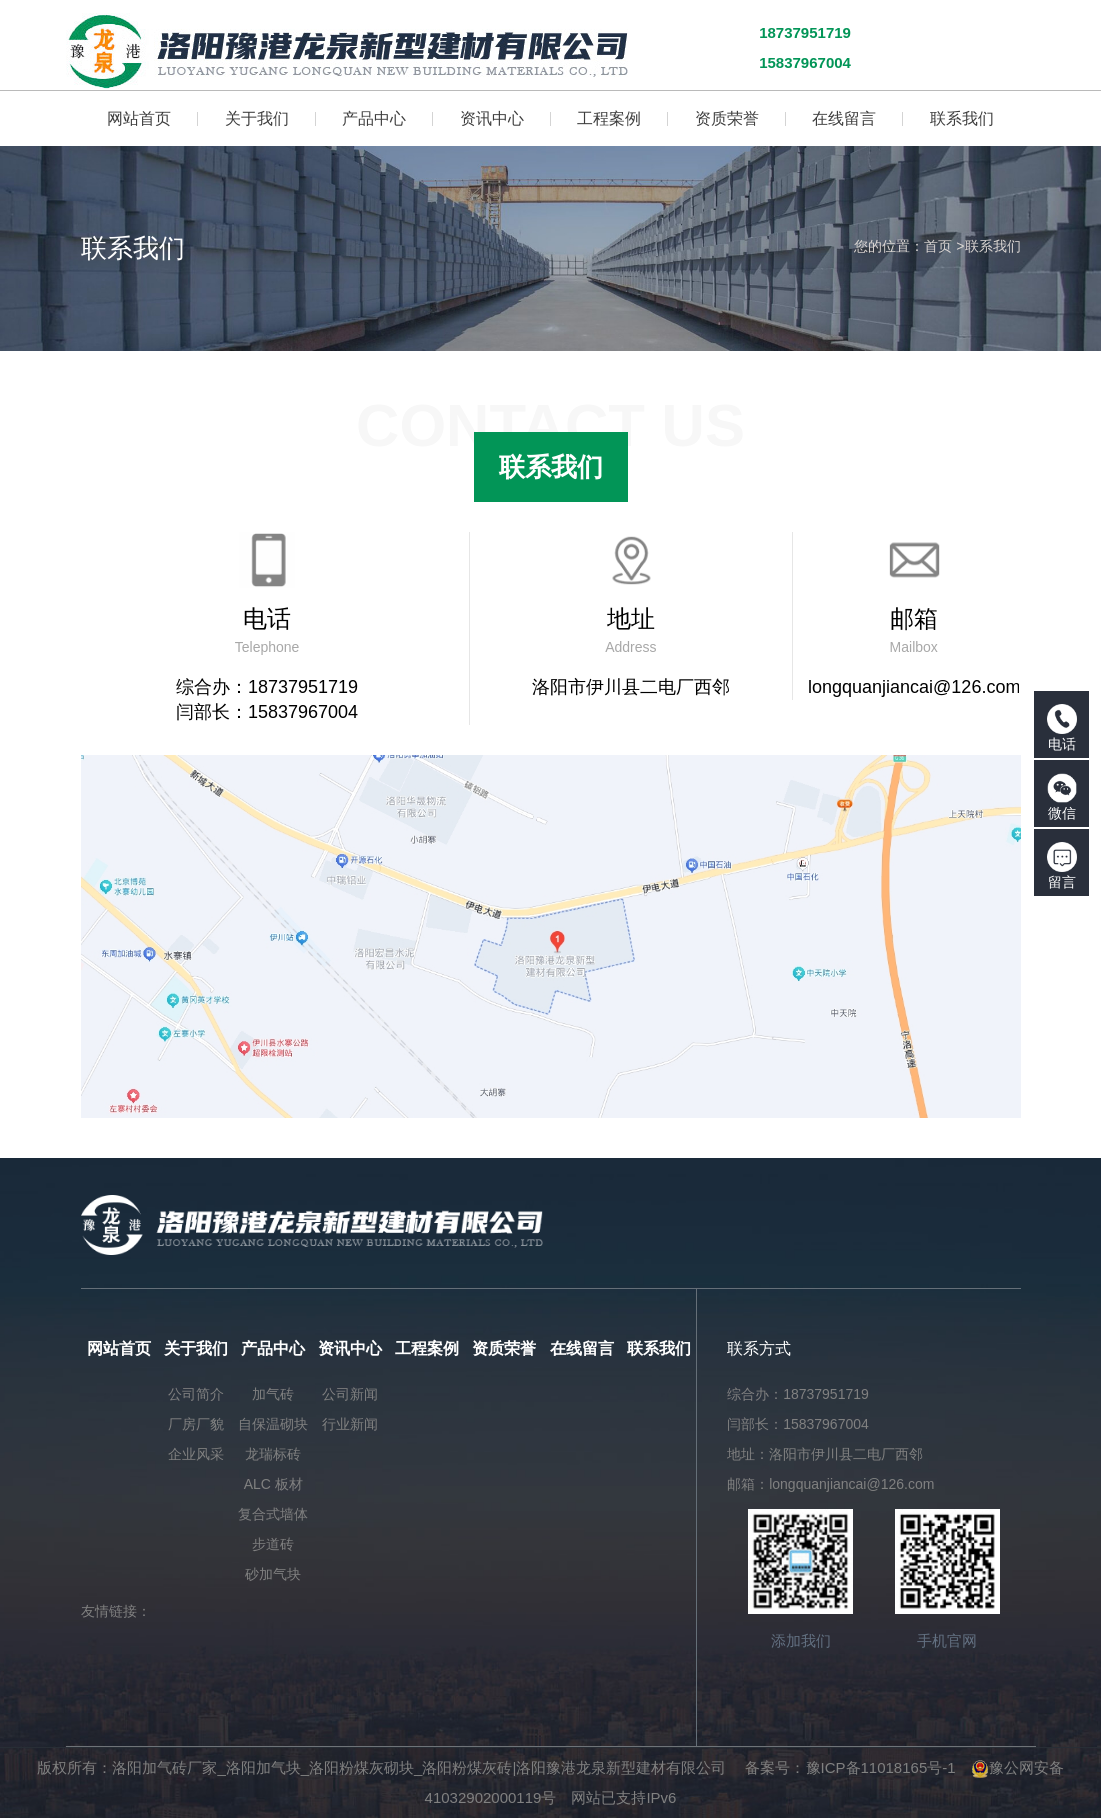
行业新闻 (350, 1424)
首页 (938, 246)
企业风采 (196, 1454)
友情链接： (116, 1611)
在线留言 (582, 1348)
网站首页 (119, 1348)
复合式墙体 (273, 1514)
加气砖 (273, 1394)
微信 (1062, 797)
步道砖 (273, 1544)
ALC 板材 (273, 1484)
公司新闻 (350, 1394)
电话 (1062, 728)
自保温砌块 (273, 1424)
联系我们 (993, 246)
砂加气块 (273, 1574)
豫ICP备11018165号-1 (881, 1767)
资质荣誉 (504, 1348)
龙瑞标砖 (273, 1454)
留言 (1062, 866)
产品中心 (273, 1348)
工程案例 (427, 1348)
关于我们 (196, 1348)
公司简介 (196, 1394)
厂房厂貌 (196, 1424)
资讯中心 (350, 1348)
